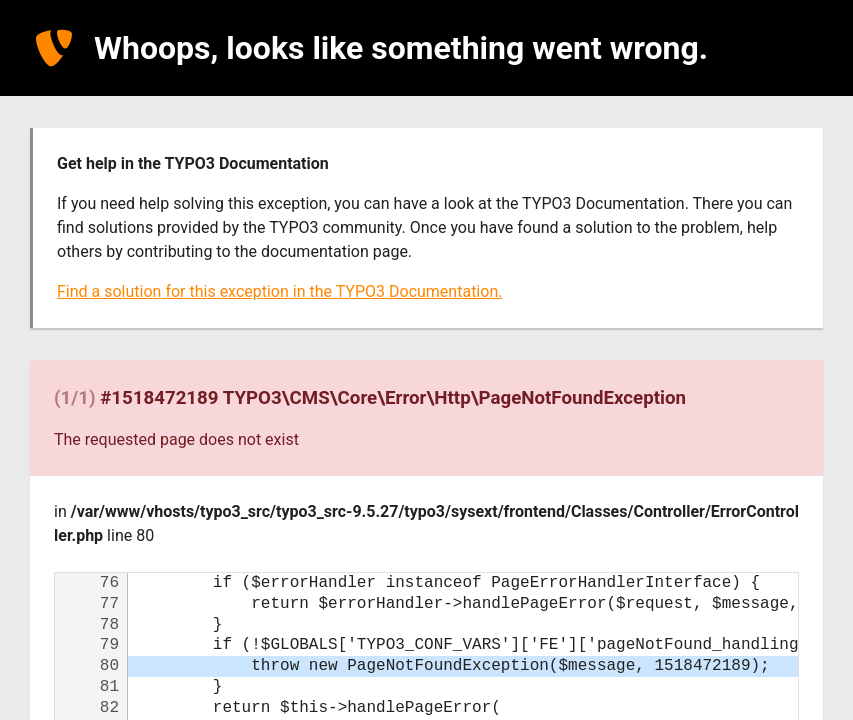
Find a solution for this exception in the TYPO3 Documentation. (279, 291)
